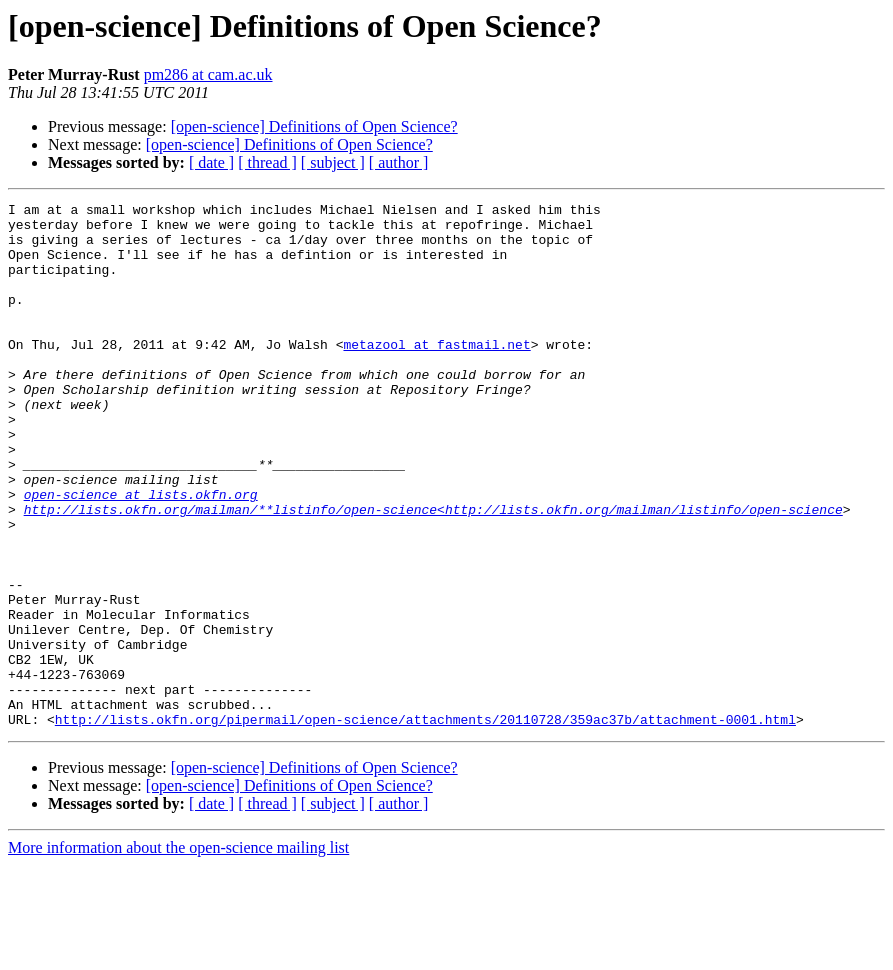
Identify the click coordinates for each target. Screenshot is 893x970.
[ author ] (399, 162)
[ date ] (211, 162)
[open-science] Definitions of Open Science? (314, 126)
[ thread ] (267, 162)
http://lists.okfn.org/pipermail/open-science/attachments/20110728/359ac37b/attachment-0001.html (425, 824)
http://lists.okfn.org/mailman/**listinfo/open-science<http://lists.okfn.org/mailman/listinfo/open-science (433, 572)
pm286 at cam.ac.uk (208, 74)
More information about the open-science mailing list (178, 952)
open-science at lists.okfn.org (141, 554)
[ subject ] (333, 162)
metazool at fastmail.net (436, 374)
